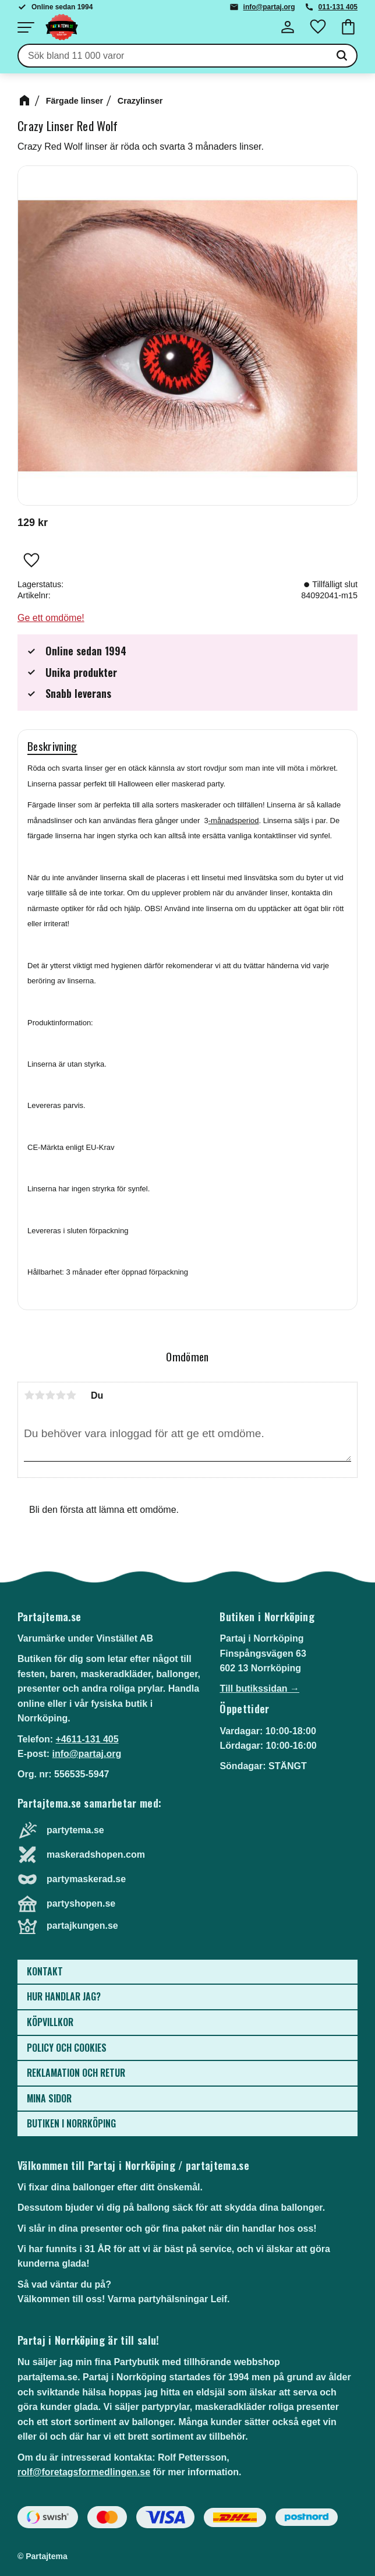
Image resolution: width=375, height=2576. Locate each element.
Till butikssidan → (259, 1688)
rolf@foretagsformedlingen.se (83, 2472)
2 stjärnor (39, 1395)
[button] (26, 27)
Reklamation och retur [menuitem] (76, 2073)
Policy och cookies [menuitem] (67, 2048)
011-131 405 (338, 7)
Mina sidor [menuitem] (49, 2098)
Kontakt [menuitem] (45, 1971)
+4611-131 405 (86, 1739)
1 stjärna (29, 1395)
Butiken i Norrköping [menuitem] (71, 2123)
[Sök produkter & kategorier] (173, 56)
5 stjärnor (71, 1395)
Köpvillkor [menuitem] (50, 2022)
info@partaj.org (269, 7)
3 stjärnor (50, 1395)
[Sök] (341, 56)
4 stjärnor (60, 1395)
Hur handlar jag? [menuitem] (64, 1996)
